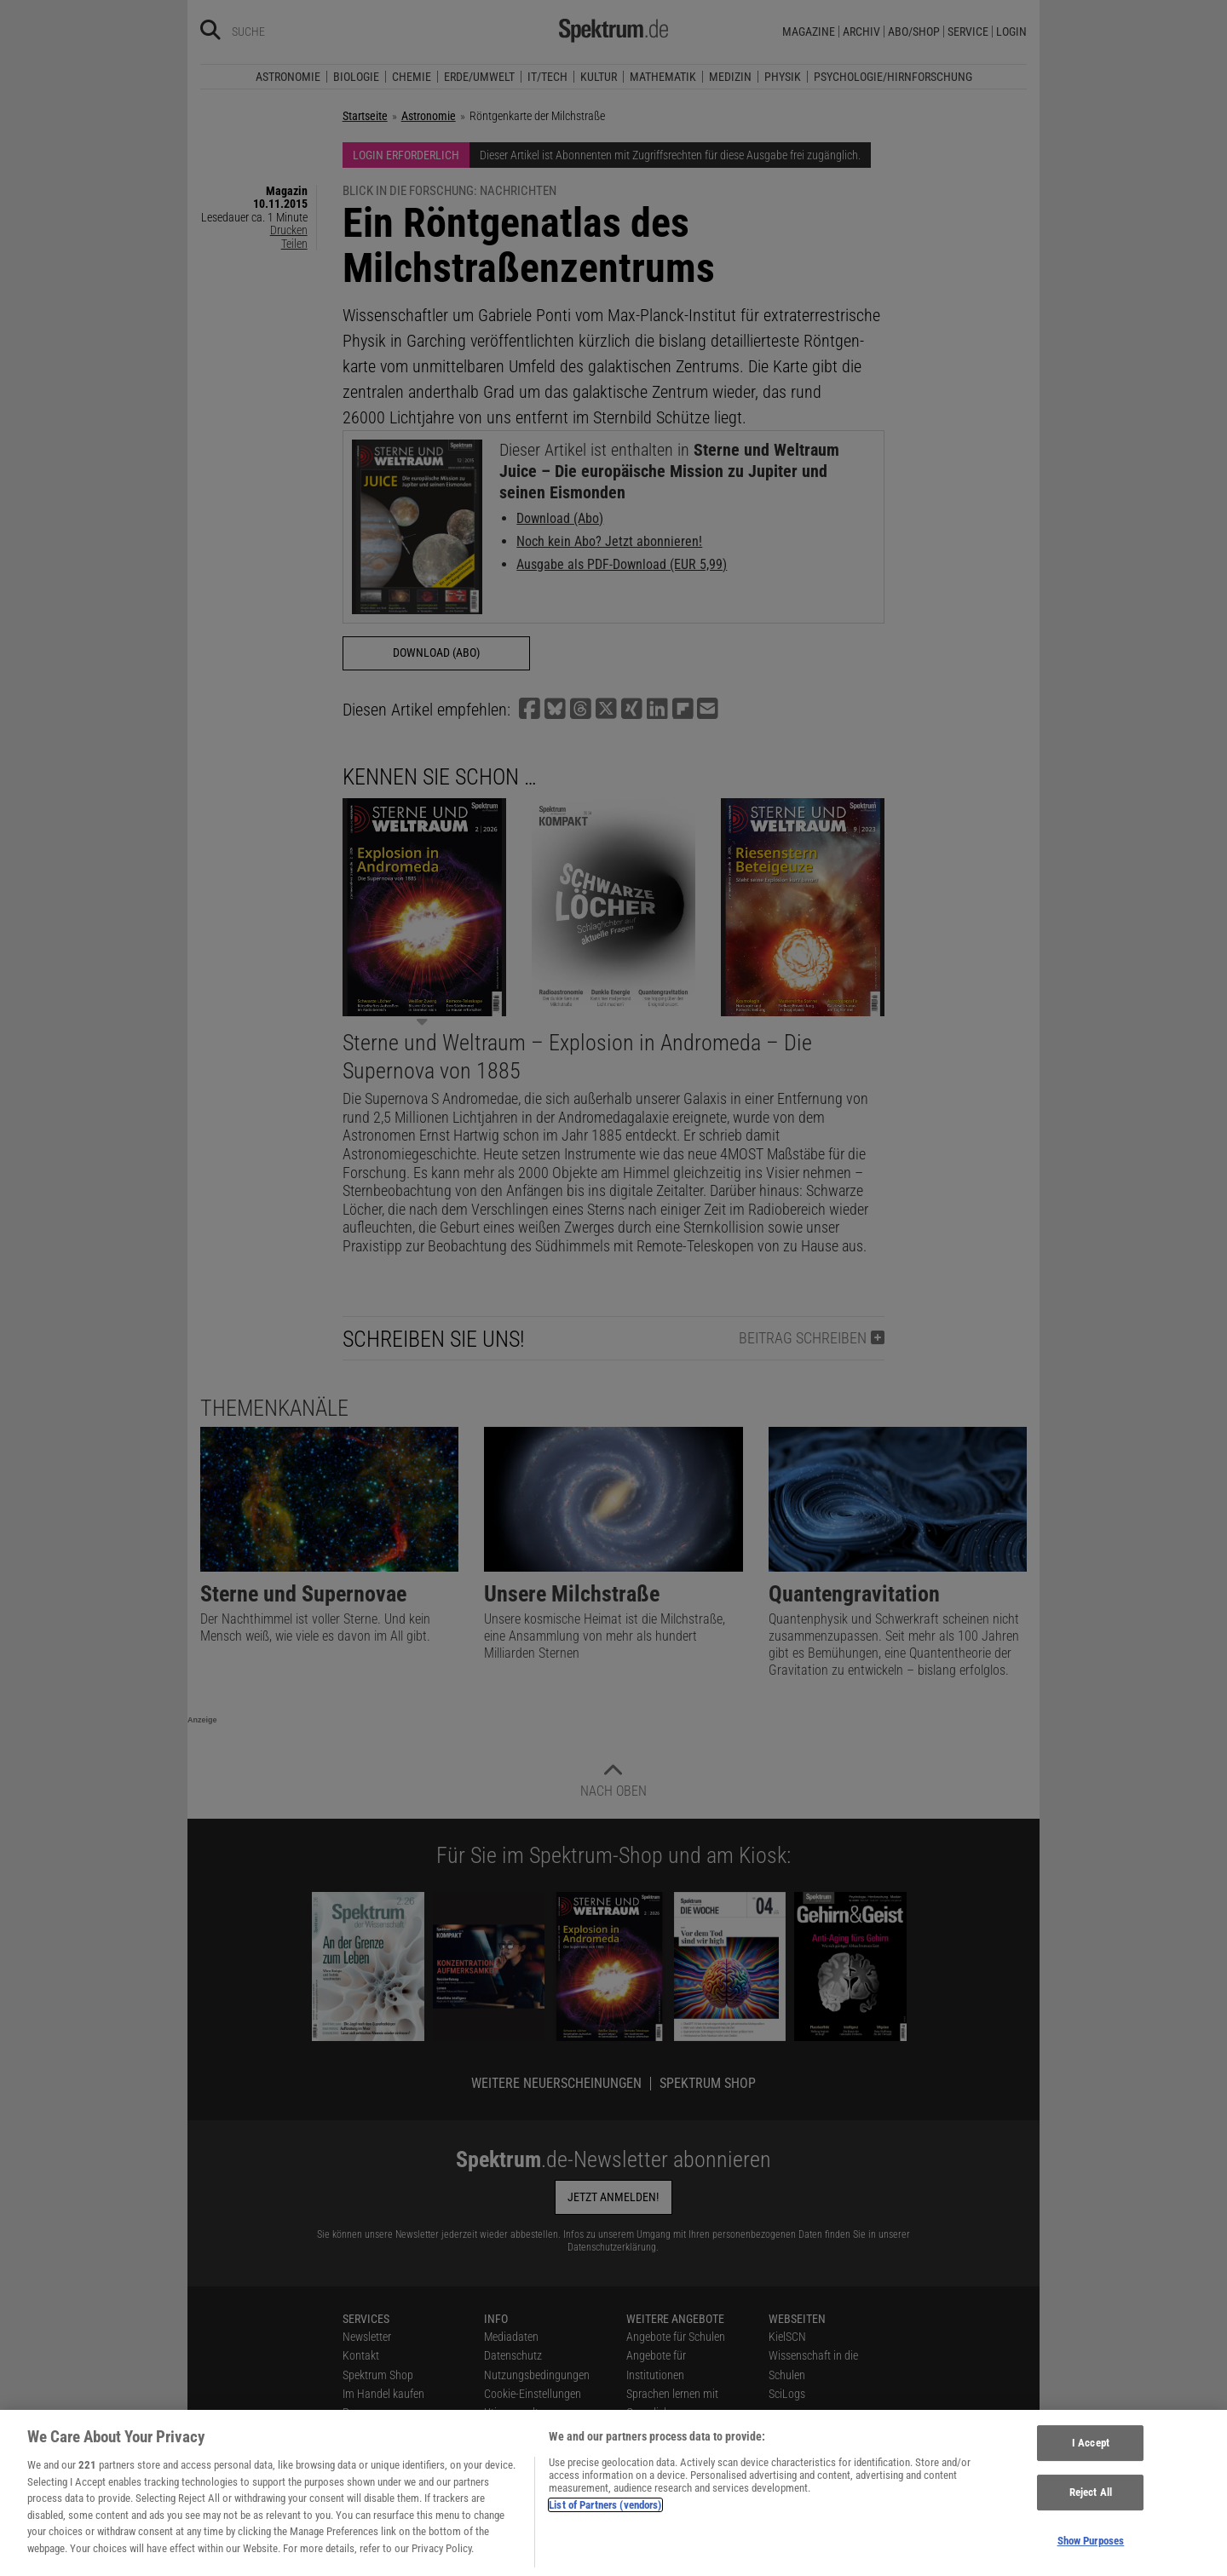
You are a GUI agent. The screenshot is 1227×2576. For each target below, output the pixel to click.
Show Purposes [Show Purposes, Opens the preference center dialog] (1091, 2551)
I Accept (1090, 2453)
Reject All (1090, 2503)
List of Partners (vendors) (605, 2516)
